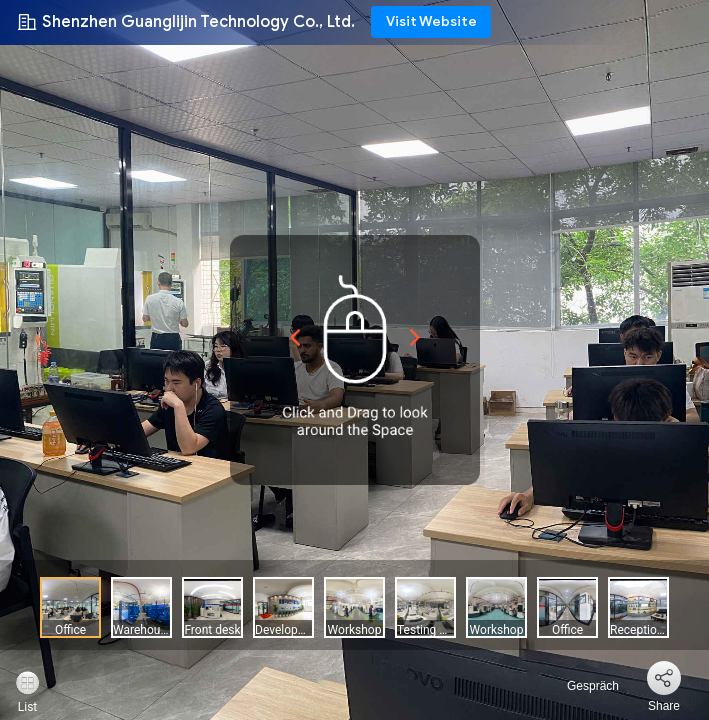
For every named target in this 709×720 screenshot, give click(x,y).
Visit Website (431, 21)
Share (664, 706)
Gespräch (581, 686)
